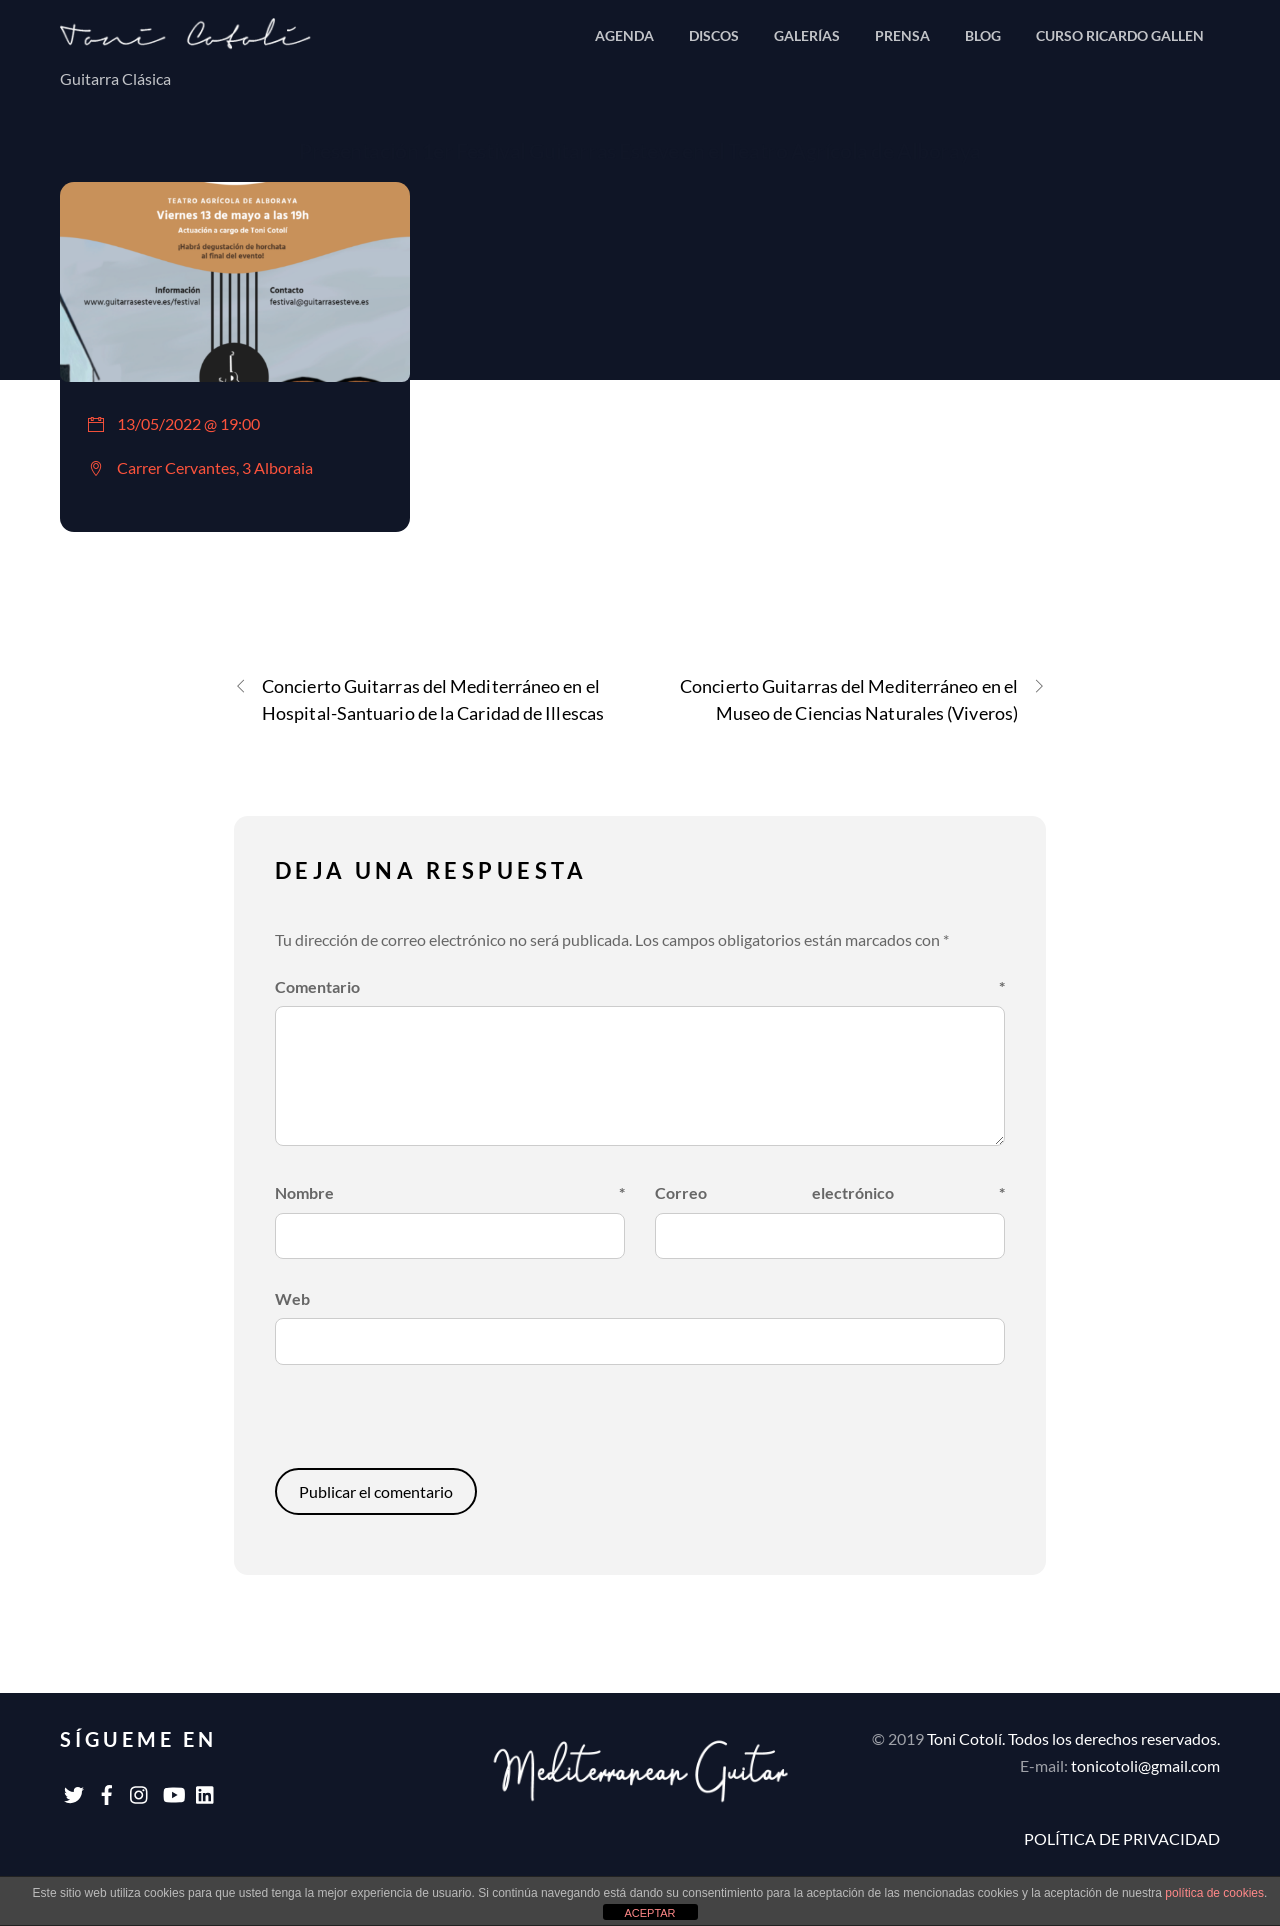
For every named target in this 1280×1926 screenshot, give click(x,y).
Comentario (640, 986)
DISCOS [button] (714, 35)
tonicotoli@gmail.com (1145, 1765)
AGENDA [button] (624, 35)
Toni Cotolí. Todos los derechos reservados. (1073, 1738)
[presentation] (412, 1425)
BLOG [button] (983, 35)
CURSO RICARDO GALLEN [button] (1120, 35)
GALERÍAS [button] (807, 35)
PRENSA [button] (902, 35)
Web (292, 1298)
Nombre (450, 1192)
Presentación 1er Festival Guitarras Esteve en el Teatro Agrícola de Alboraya (639, 150)
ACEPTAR (649, 1913)
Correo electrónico (830, 1192)
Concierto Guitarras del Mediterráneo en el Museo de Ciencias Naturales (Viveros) (863, 698)
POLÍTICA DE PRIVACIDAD (1122, 1838)
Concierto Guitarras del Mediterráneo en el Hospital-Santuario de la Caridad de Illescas (419, 698)
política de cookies (1214, 1893)
